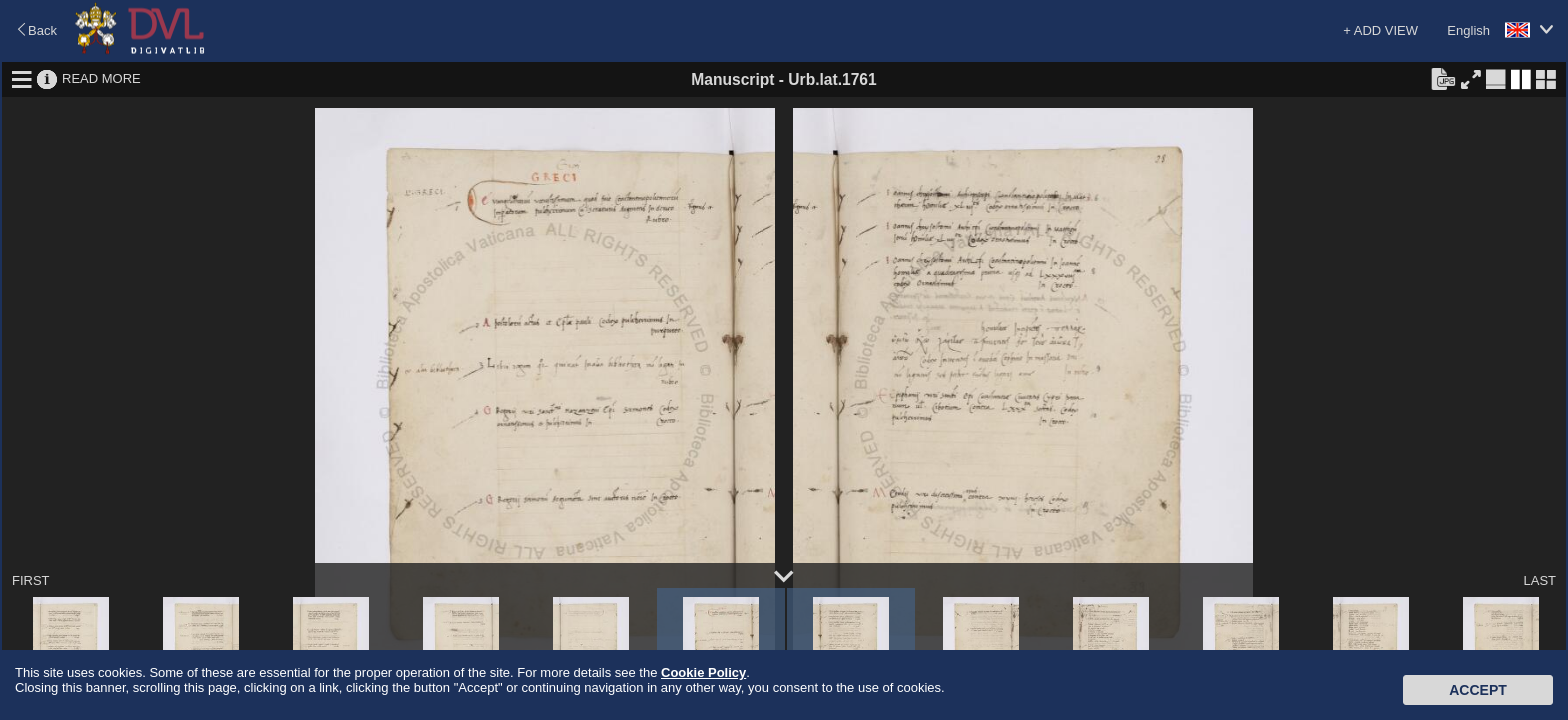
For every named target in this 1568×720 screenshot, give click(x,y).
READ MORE (101, 78)
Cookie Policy (703, 672)
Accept (1478, 690)
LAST (1539, 580)
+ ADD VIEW (1380, 30)
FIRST (31, 580)
